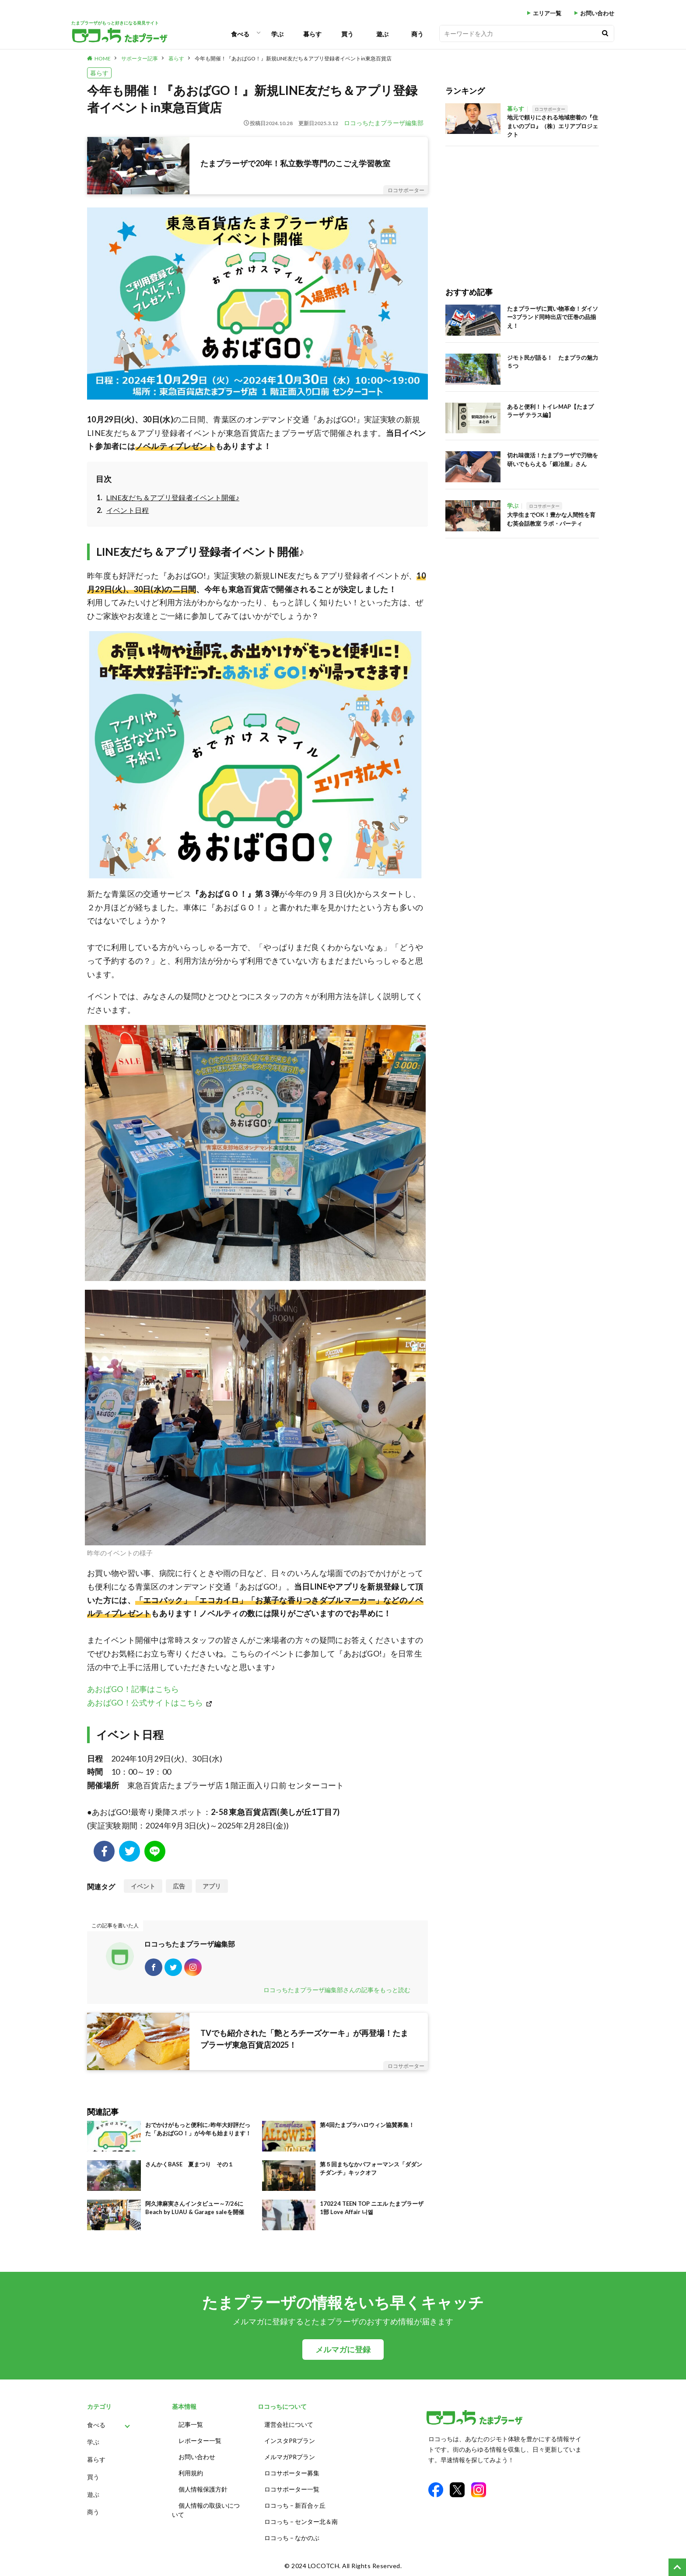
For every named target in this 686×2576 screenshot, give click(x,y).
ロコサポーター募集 (291, 2473)
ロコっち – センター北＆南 (301, 2521)
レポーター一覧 (199, 2440)
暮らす (312, 34)
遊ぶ (382, 34)
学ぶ (277, 34)
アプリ (212, 1886)
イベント (143, 1886)
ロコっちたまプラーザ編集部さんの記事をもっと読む (336, 1989)
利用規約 (190, 2473)
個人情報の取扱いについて (206, 2510)
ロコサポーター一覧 (291, 2489)
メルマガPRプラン (289, 2456)
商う (417, 34)
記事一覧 (190, 2424)
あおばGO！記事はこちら (133, 1689)
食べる (240, 34)
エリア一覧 (547, 13)
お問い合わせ (597, 13)
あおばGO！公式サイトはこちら (145, 1702)
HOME (102, 58)
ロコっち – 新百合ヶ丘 (295, 2505)
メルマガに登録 (343, 2349)
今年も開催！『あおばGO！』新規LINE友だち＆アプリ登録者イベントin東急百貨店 (293, 58)
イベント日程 (127, 510)
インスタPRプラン (289, 2440)
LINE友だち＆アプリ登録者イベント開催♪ (172, 497)
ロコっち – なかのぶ (291, 2537)
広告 (179, 1886)
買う (347, 34)
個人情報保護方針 (203, 2489)
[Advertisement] (522, 207)
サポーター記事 (139, 58)
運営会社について (288, 2424)
